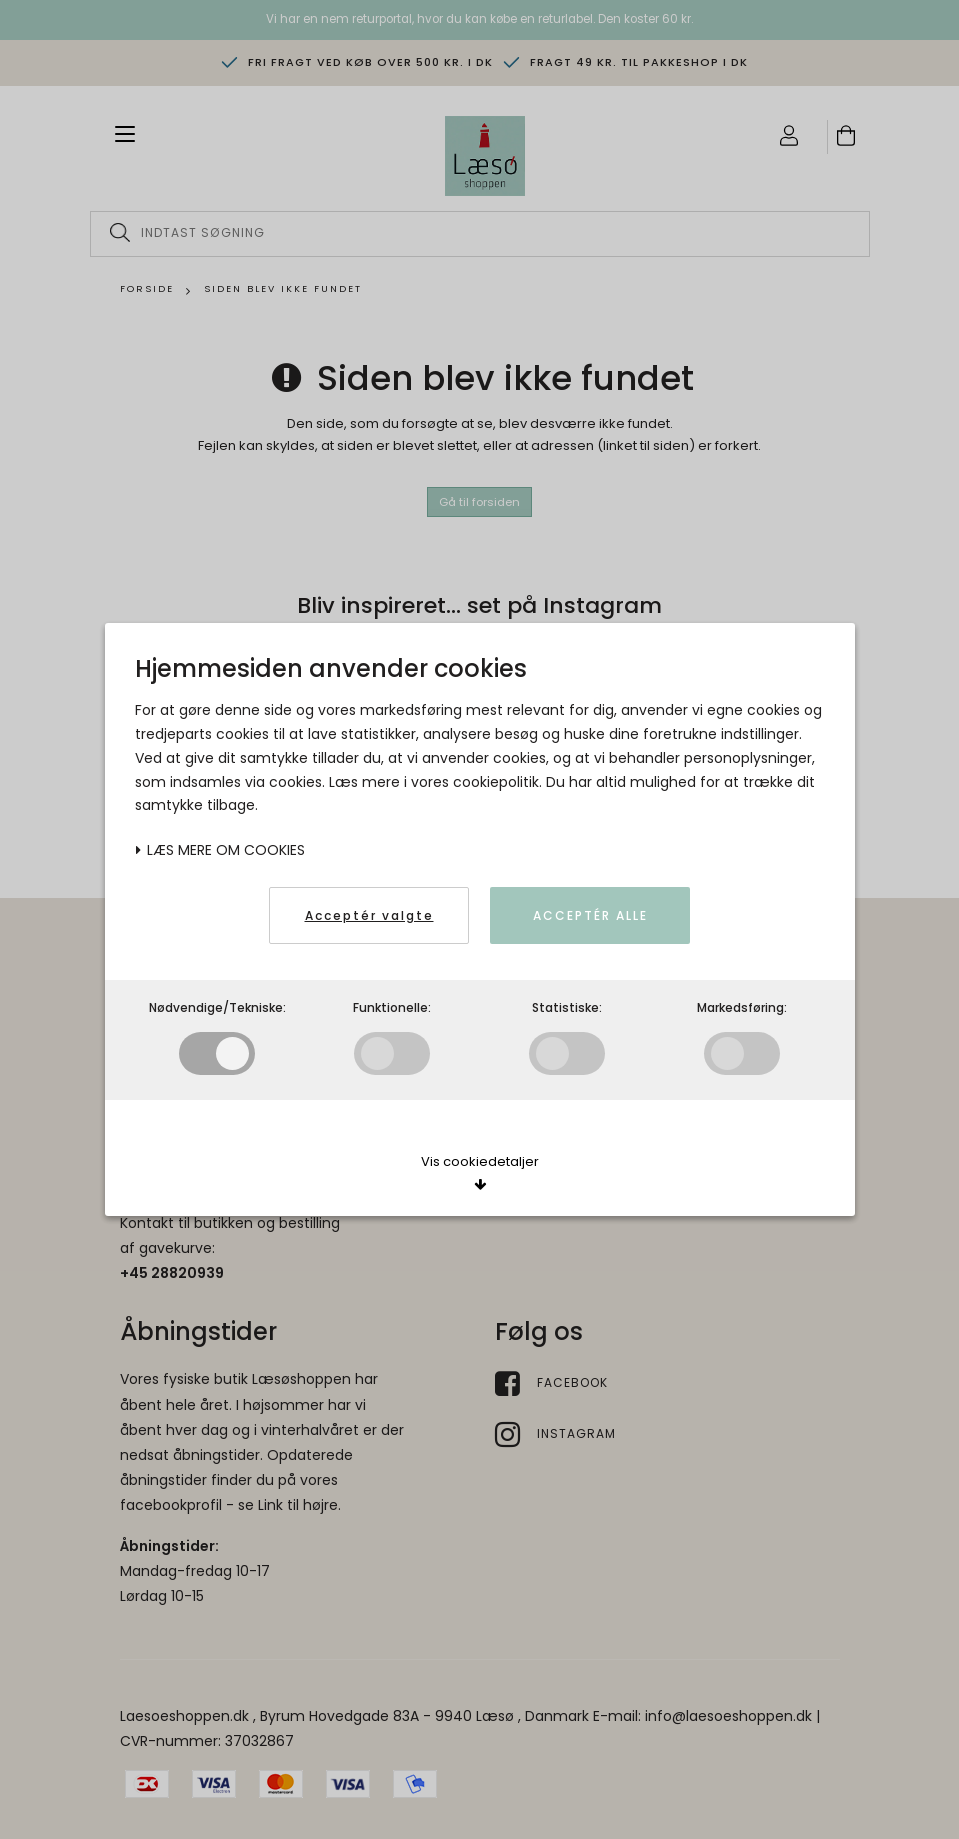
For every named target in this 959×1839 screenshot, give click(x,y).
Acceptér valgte (369, 915)
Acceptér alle (590, 915)
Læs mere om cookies (220, 850)
